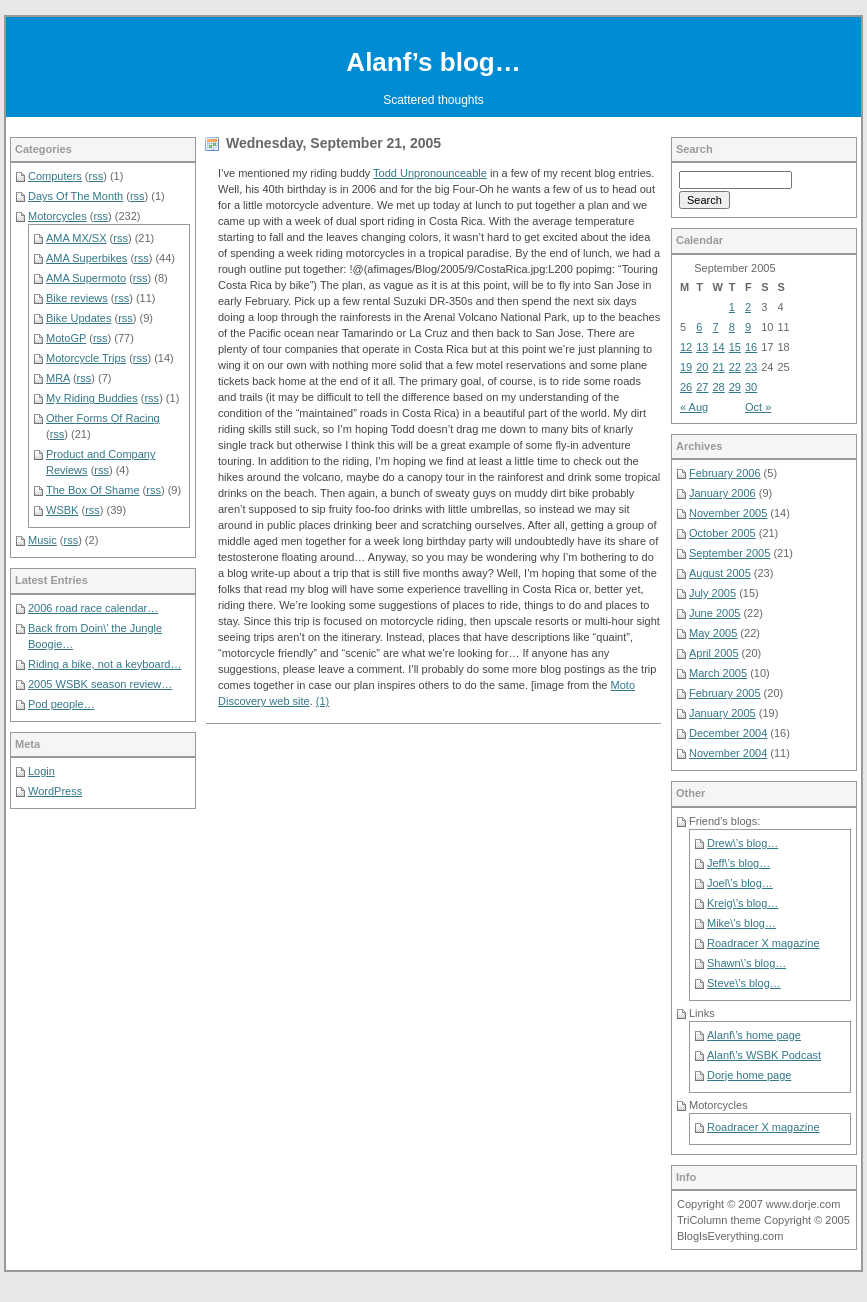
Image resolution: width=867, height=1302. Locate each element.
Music (42, 540)
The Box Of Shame (93, 490)
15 (735, 347)
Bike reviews (77, 298)
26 (686, 387)
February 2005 (725, 693)
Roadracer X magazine (763, 943)
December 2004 (728, 733)
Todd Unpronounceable (430, 173)
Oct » (758, 407)
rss (96, 176)
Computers (55, 176)
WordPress (55, 791)
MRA (58, 378)
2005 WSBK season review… (100, 684)
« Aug (694, 407)
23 (751, 367)
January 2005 (722, 713)
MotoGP (66, 338)
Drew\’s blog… (742, 843)
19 (686, 367)
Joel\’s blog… (740, 883)
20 (702, 367)
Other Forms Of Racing (103, 418)
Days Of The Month (75, 196)
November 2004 (728, 753)
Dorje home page (749, 1075)
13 (702, 347)
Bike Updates (78, 318)
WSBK (62, 510)
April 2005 (714, 653)
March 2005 (718, 673)
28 (719, 387)
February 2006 (725, 473)
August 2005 (720, 573)
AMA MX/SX (76, 238)
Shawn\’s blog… (746, 963)
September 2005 (729, 553)
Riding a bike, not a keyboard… (104, 664)
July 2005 (712, 593)
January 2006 (722, 493)
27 (702, 387)
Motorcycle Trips (86, 358)
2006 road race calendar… (93, 608)
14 (719, 347)
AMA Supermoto (86, 278)
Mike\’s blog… (741, 923)
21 (719, 367)
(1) (322, 701)
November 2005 (728, 513)
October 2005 (722, 533)
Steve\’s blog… (744, 983)
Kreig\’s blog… (742, 903)
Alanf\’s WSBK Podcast (764, 1055)
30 (751, 387)
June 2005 (714, 613)
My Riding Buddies (92, 398)
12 (686, 347)
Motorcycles (57, 216)
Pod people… (61, 704)
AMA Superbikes (86, 258)
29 (735, 387)
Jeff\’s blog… (738, 863)
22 (735, 367)
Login (41, 771)
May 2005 (713, 633)
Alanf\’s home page (754, 1035)
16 (751, 347)
